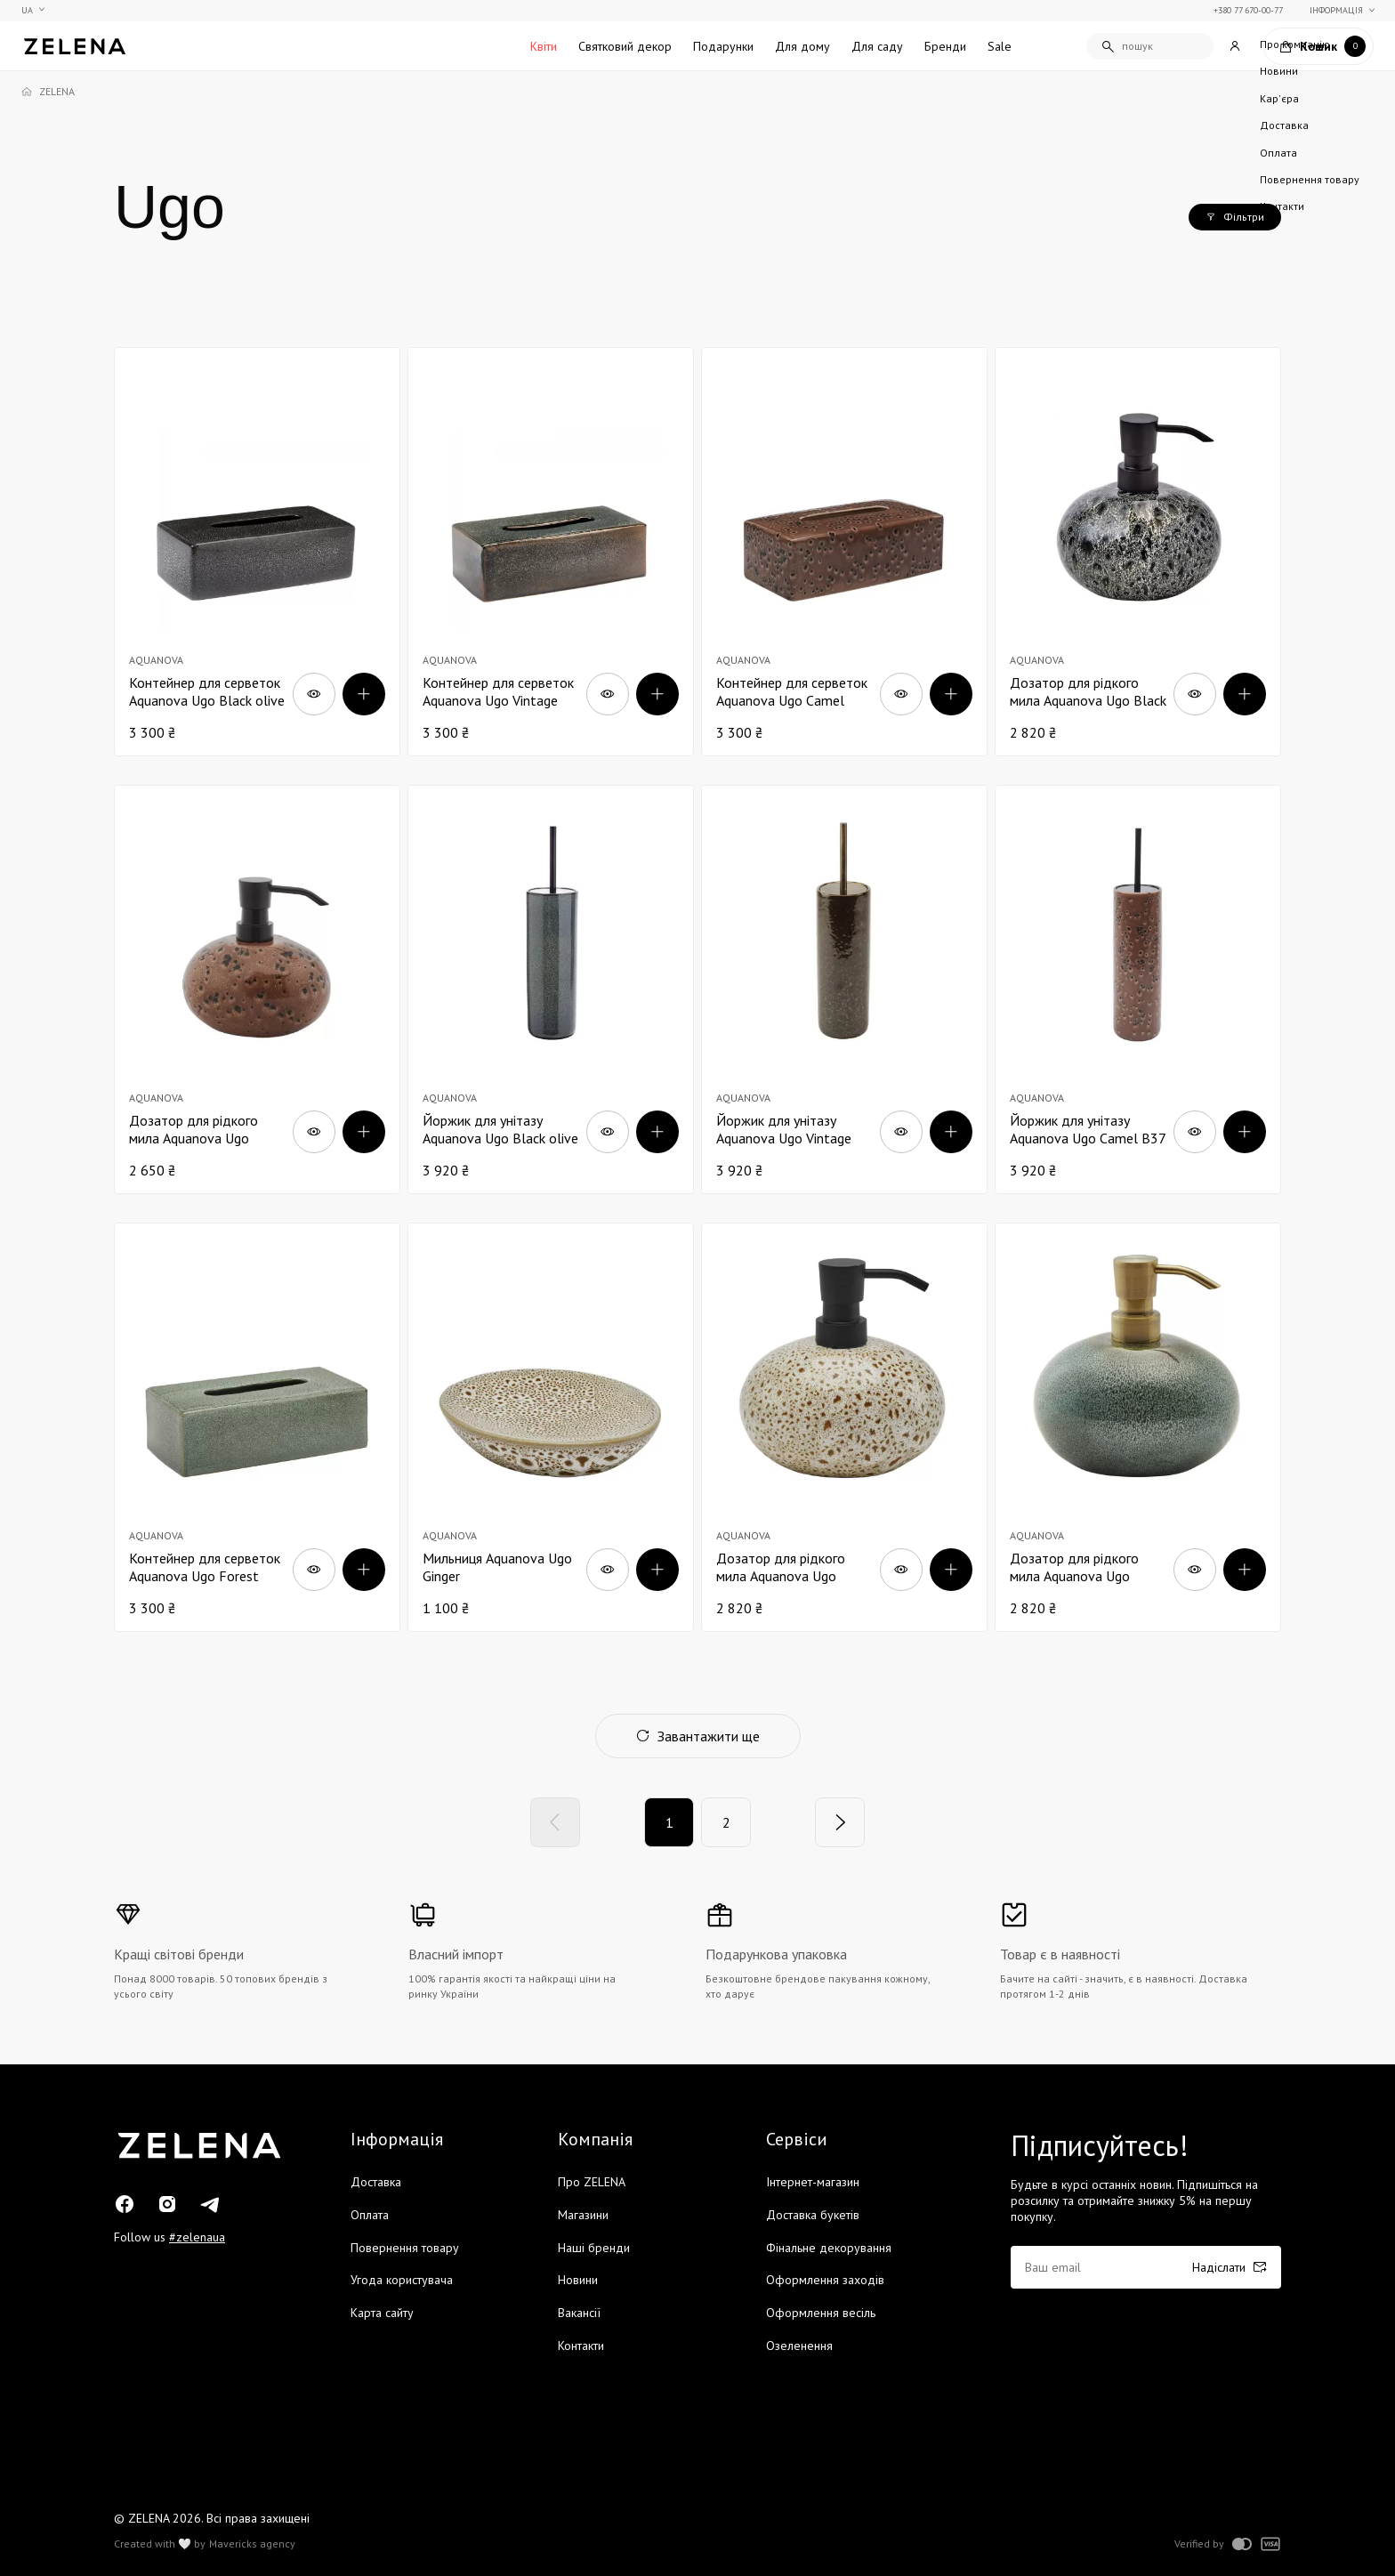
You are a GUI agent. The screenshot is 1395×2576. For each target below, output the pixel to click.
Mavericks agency (252, 2544)
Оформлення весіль (820, 2313)
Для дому (802, 46)
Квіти (543, 46)
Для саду (877, 46)
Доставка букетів (812, 2215)
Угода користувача (402, 2280)
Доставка (376, 2182)
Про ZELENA (591, 2182)
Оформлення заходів (825, 2280)
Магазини (583, 2215)
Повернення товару (405, 2248)
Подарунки (723, 46)
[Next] (840, 1822)
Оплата (370, 2215)
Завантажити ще (698, 1736)
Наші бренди (594, 2248)
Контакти (581, 2346)
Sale (1000, 46)
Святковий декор (625, 46)
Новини (578, 2280)
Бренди (945, 46)
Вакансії (579, 2313)
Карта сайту (382, 2313)
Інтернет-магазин (812, 2182)
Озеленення (799, 2346)
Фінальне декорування (828, 2248)
